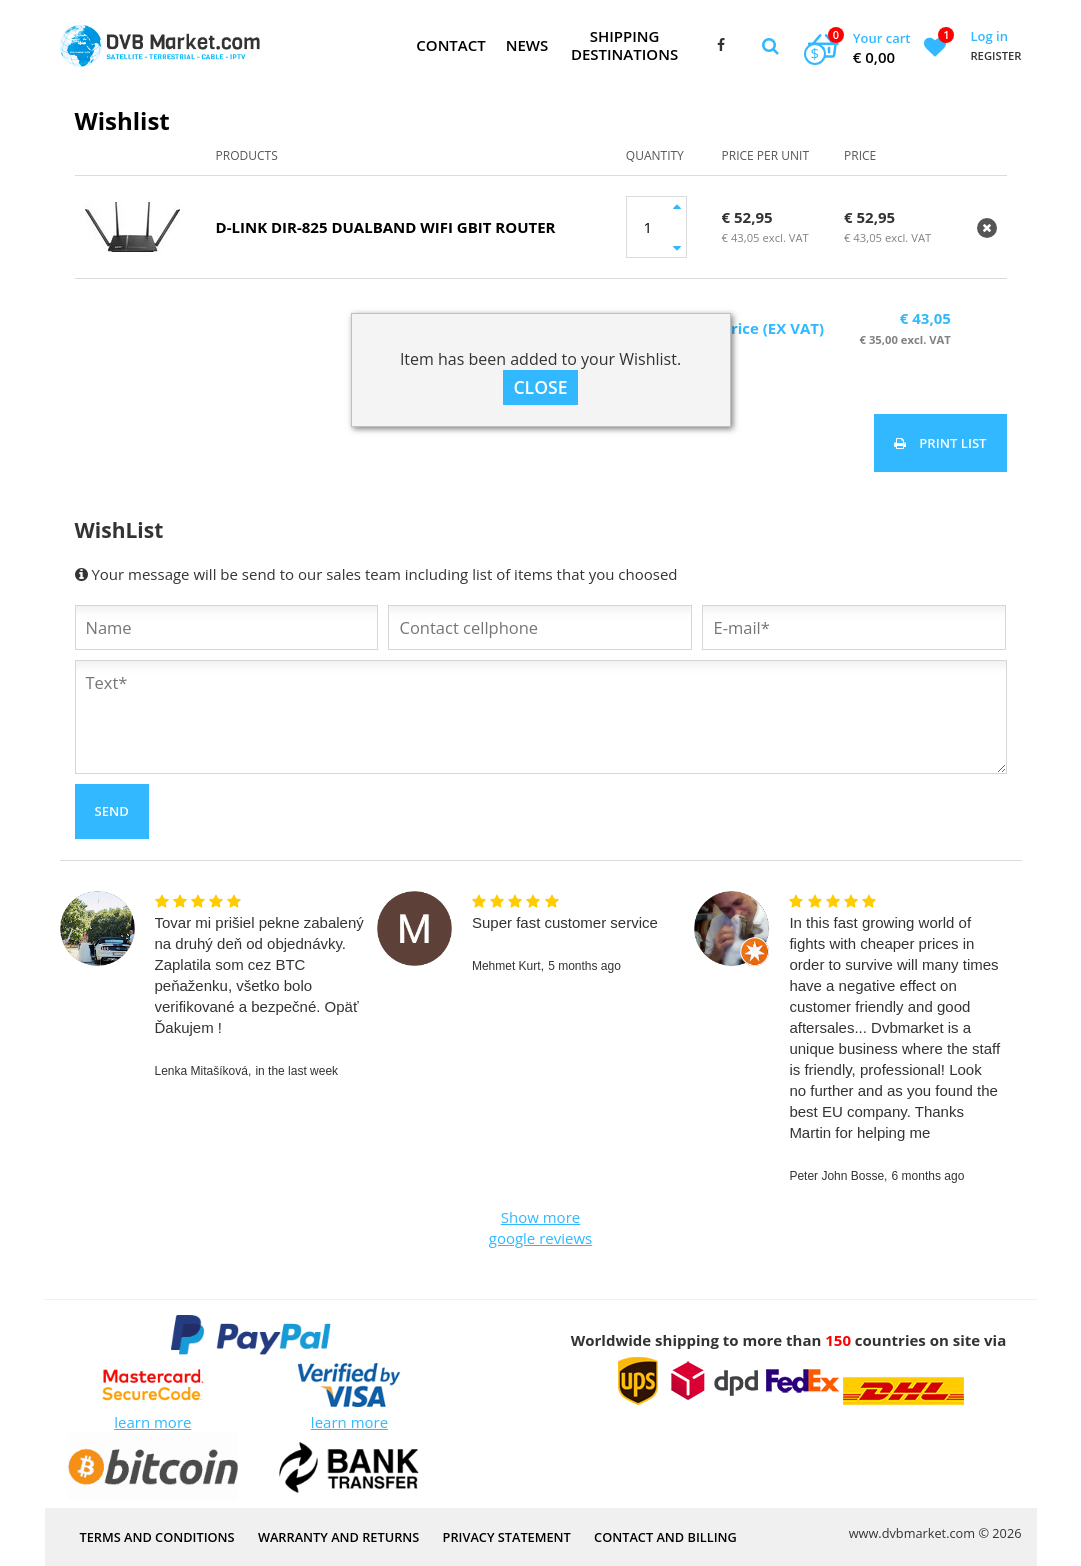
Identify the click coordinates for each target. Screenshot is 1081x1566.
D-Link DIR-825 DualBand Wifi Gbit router (386, 227)
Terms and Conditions (157, 1536)
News (527, 45)
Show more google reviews (540, 1227)
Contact (450, 45)
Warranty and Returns (338, 1536)
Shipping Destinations (624, 45)
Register (995, 55)
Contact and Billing (665, 1536)
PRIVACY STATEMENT (507, 1536)
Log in (988, 36)
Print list (940, 442)
